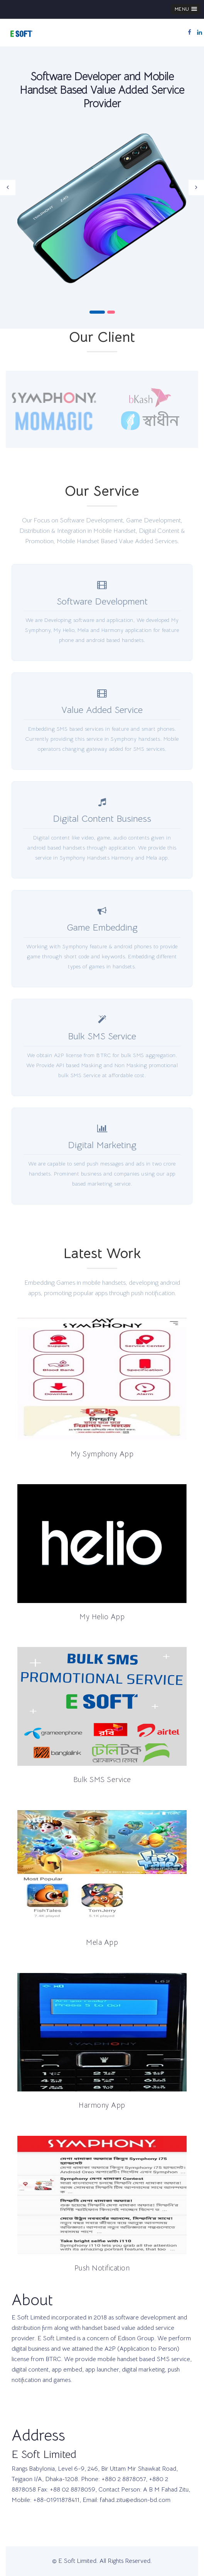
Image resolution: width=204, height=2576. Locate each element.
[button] (185, 9)
